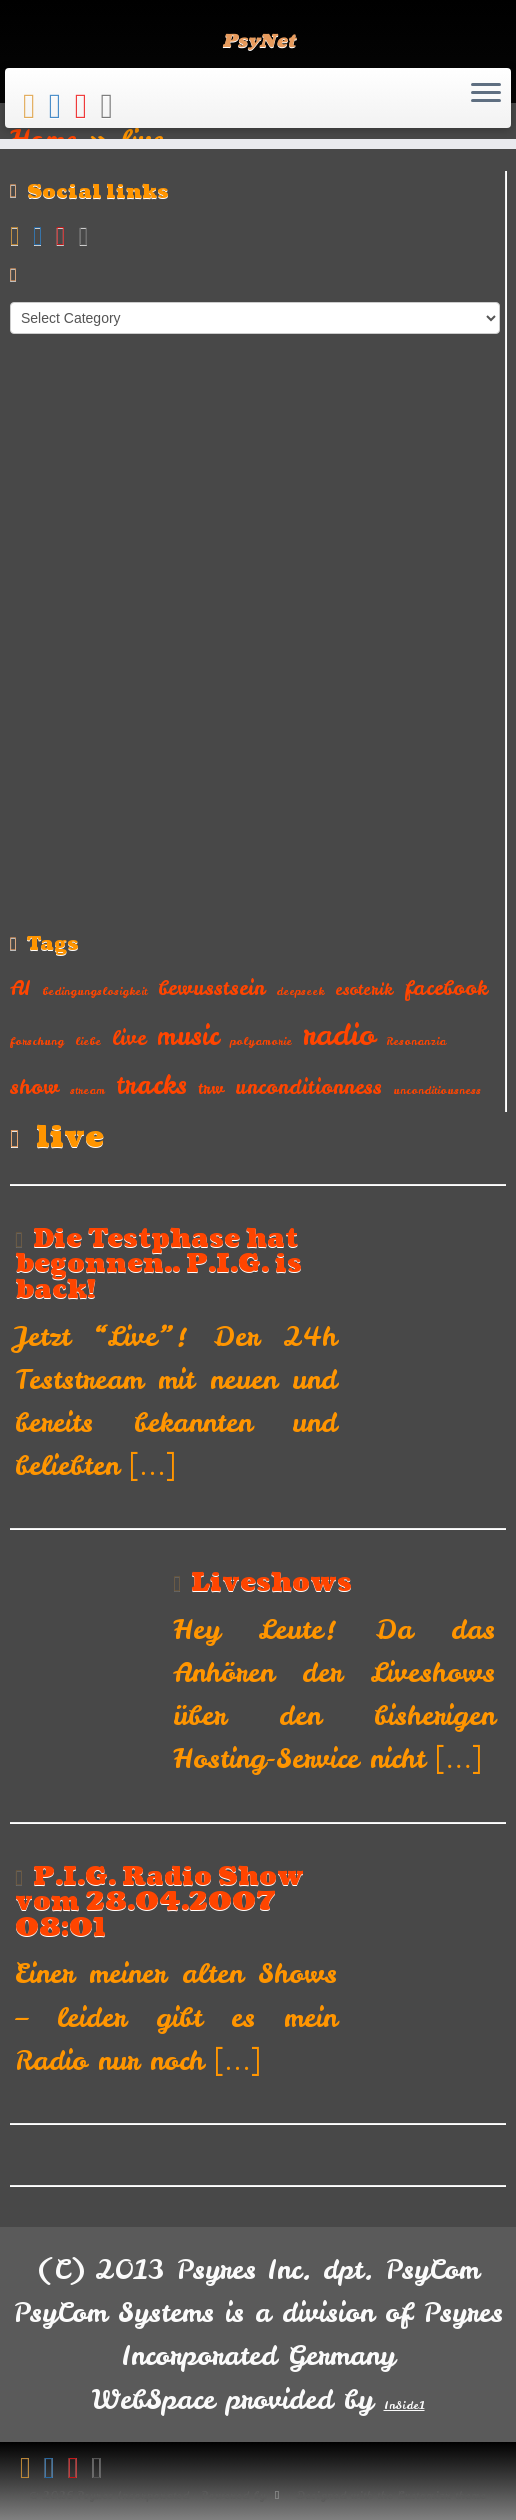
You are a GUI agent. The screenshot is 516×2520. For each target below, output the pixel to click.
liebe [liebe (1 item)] (88, 1041)
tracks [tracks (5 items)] (151, 1085)
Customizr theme (441, 2495)
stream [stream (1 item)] (87, 1090)
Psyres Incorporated (133, 2495)
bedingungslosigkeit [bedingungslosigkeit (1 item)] (94, 991)
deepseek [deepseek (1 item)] (300, 991)
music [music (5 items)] (188, 1036)
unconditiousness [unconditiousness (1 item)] (437, 1090)
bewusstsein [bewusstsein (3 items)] (211, 987)
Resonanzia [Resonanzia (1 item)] (416, 1041)
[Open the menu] (486, 94)
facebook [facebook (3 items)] (446, 987)
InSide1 (404, 2405)
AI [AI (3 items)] (20, 987)
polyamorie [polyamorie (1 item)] (261, 1041)
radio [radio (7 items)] (339, 1034)
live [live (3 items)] (129, 1037)
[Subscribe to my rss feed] (36, 105)
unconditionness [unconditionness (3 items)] (308, 1086)
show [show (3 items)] (34, 1086)
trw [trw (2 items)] (211, 1088)
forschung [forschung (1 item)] (37, 1041)
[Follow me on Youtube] (88, 105)
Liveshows (271, 1583)
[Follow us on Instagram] (113, 105)
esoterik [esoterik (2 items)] (364, 989)
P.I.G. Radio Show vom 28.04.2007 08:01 (159, 1902)
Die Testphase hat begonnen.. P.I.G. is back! (158, 1264)
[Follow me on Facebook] (62, 105)
